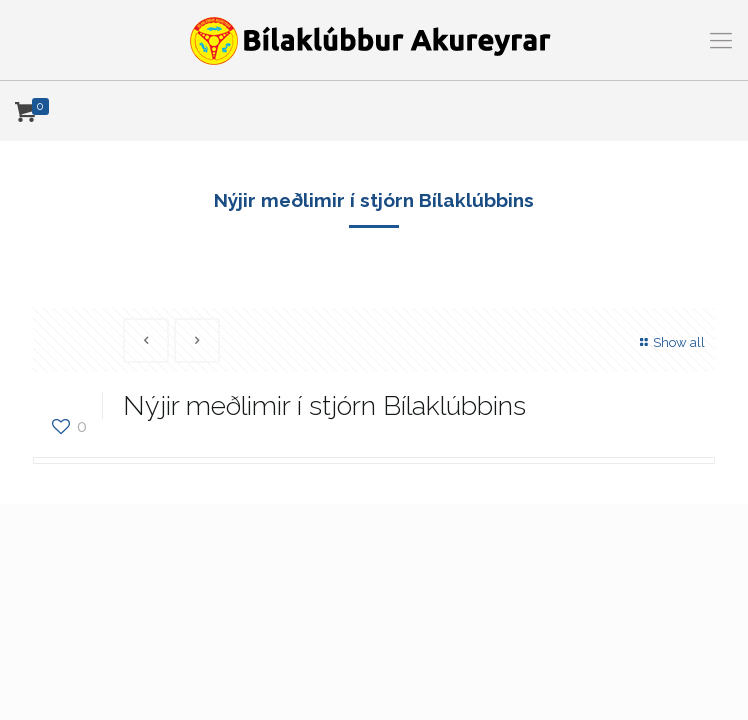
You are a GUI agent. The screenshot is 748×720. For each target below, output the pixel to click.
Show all (670, 342)
